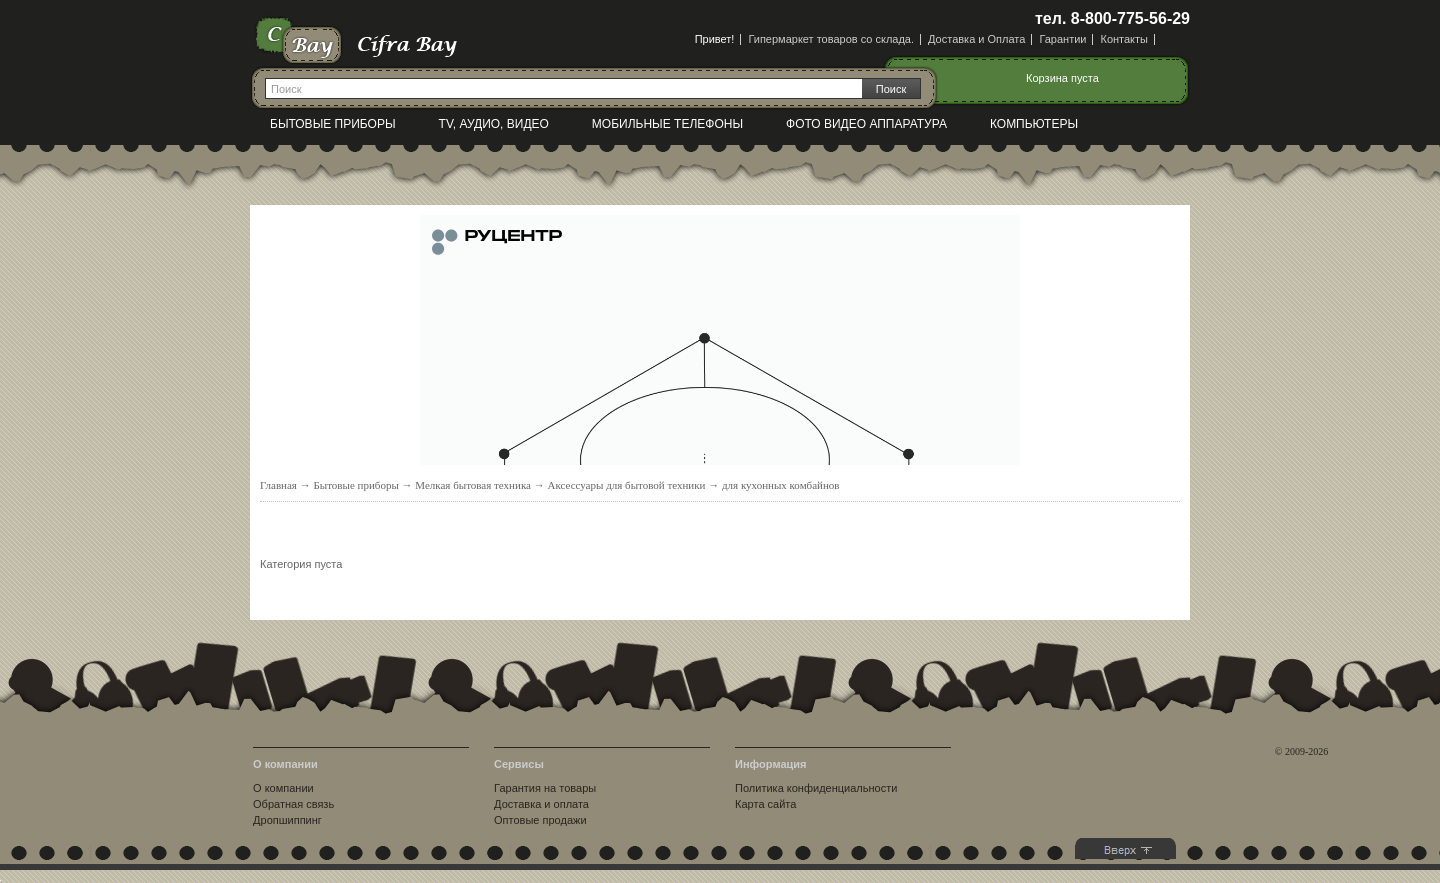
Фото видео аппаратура (866, 124)
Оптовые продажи (540, 820)
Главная (278, 485)
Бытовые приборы (333, 124)
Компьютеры (1034, 124)
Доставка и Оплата (976, 39)
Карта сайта (765, 804)
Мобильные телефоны (667, 124)
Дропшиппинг (287, 820)
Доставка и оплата (541, 804)
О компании (283, 788)
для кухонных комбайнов (781, 485)
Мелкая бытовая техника (473, 485)
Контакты (1124, 39)
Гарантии (1062, 39)
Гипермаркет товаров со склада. (831, 39)
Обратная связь (293, 804)
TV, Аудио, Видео (494, 124)
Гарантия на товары (545, 788)
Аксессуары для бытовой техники (626, 485)
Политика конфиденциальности (816, 788)
